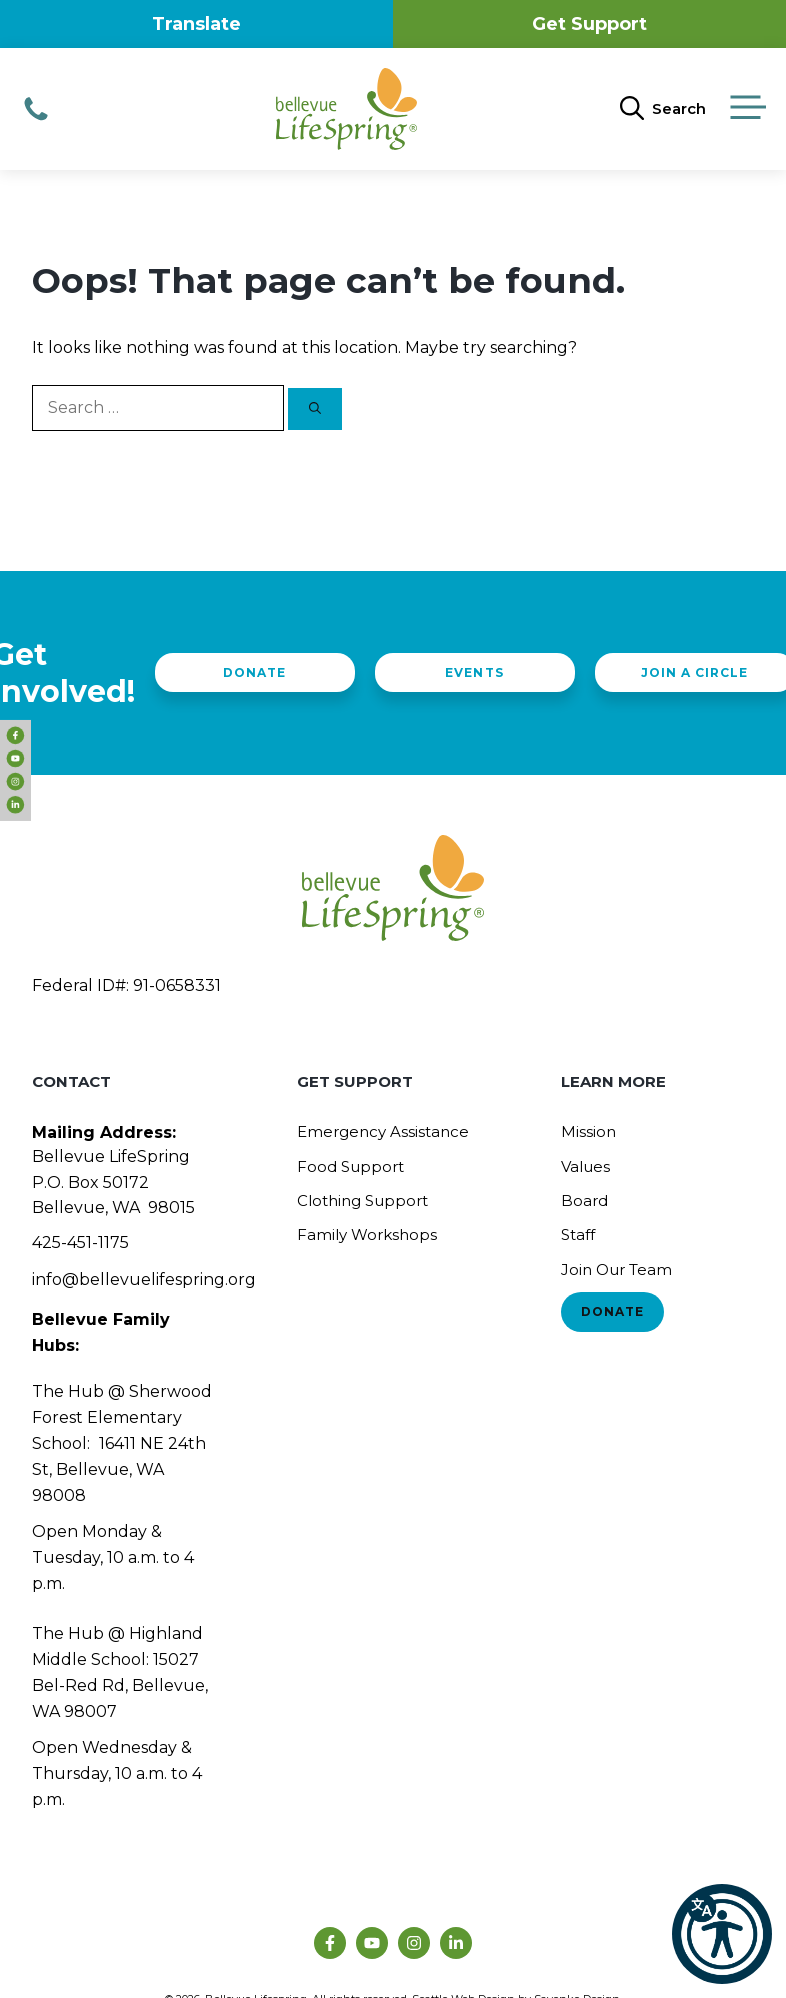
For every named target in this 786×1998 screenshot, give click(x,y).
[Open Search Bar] (663, 109)
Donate (254, 672)
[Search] (315, 409)
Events (474, 672)
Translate (196, 24)
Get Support (589, 24)
